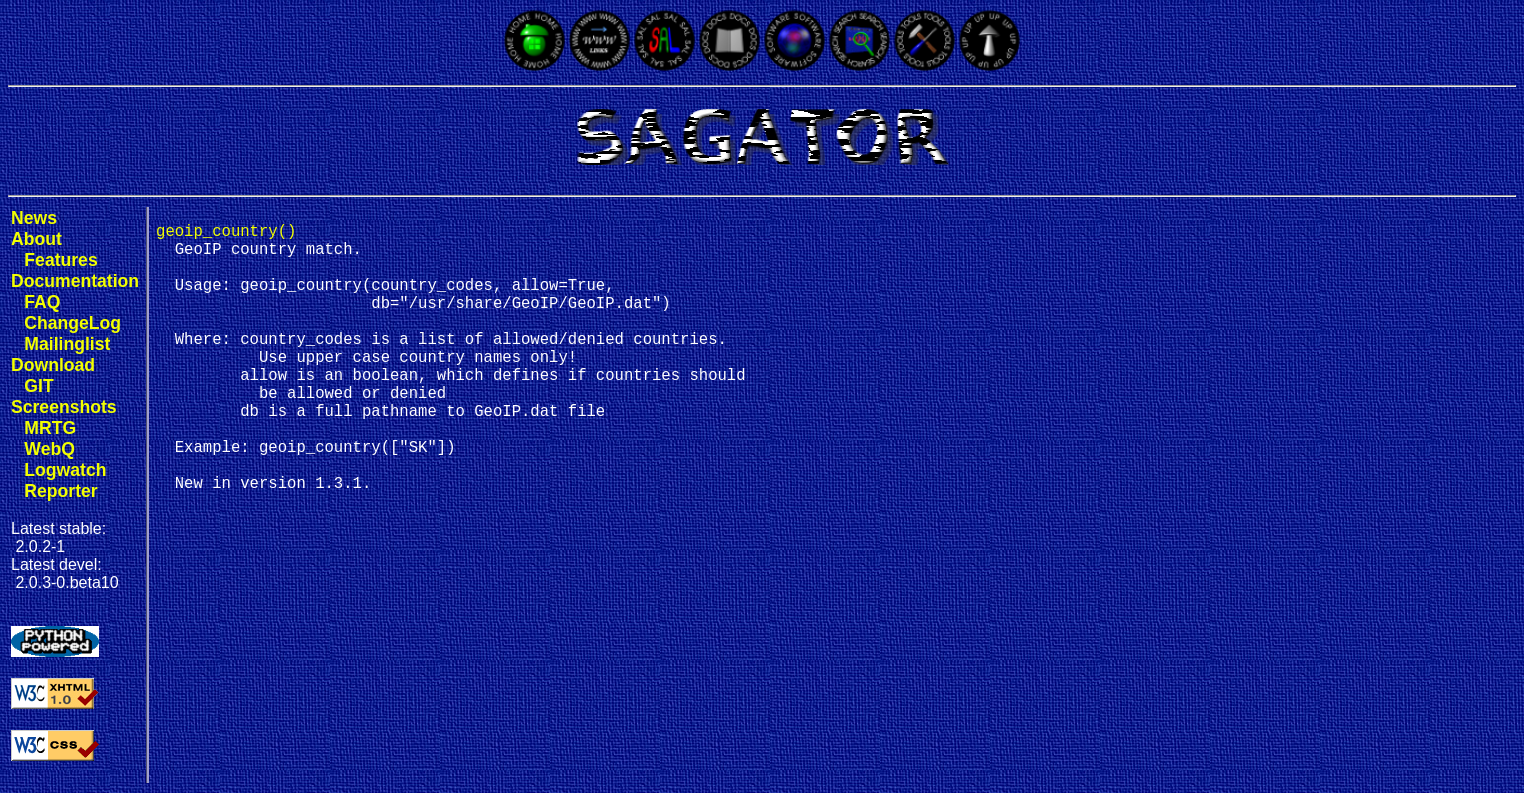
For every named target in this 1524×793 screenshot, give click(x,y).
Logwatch (65, 470)
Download (53, 365)
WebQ (49, 449)
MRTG (50, 428)
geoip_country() (226, 234)
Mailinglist (67, 344)
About (36, 239)
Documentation (75, 281)
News (34, 218)
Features (60, 260)
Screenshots (64, 407)
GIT (38, 386)
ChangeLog (72, 323)
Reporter (60, 491)
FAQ (42, 302)
